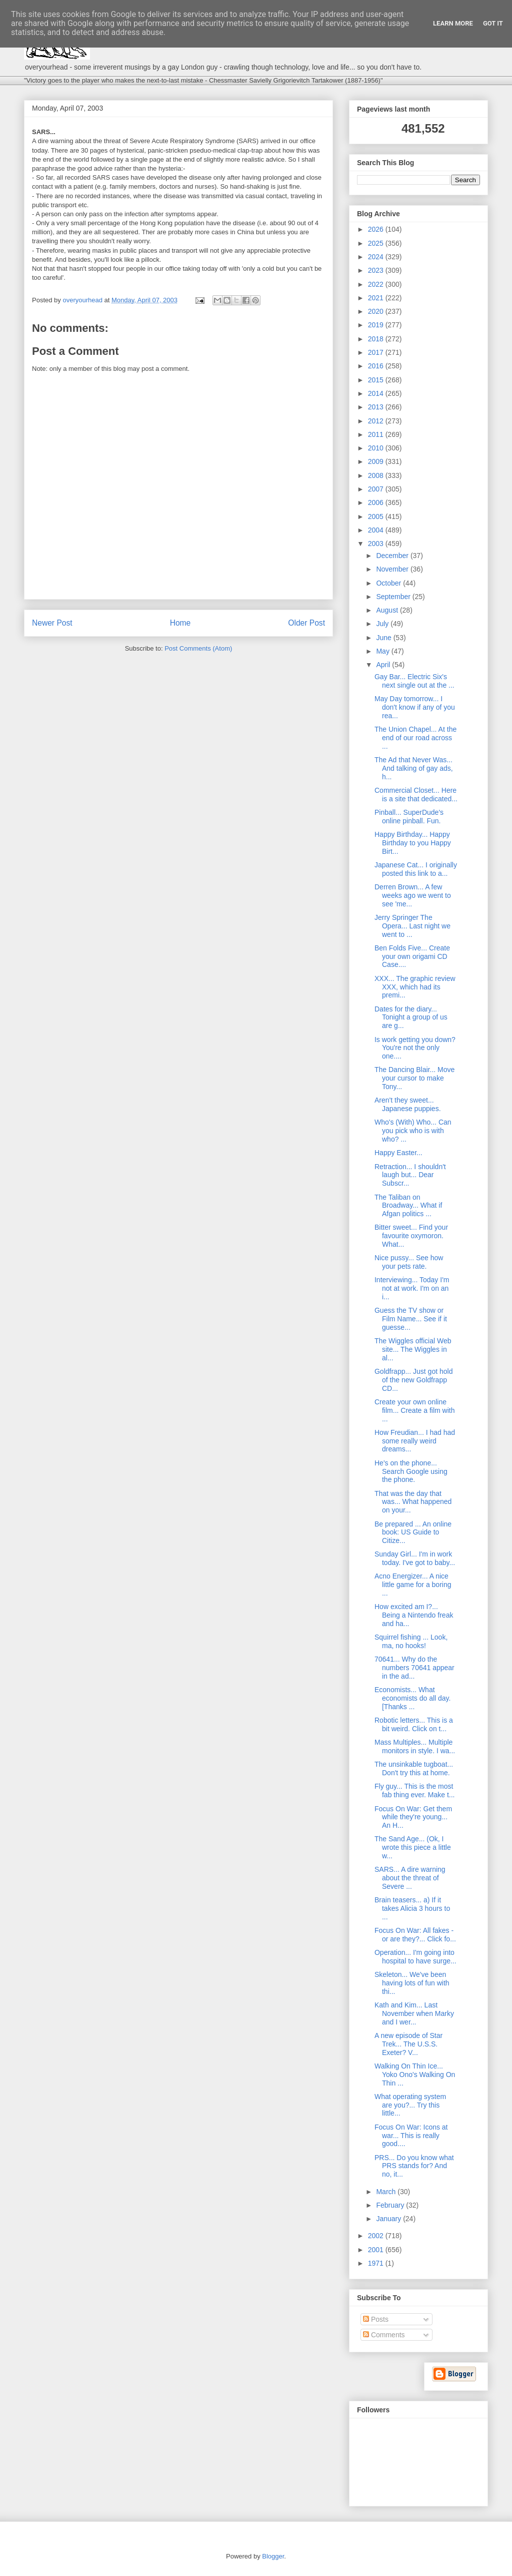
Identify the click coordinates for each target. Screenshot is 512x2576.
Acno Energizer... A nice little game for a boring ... (413, 1584)
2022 (377, 284)
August (388, 610)
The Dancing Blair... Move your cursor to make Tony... (414, 1078)
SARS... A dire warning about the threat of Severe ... (410, 1877)
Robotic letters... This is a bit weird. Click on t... (413, 1724)
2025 (377, 243)
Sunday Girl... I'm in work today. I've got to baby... (414, 1558)
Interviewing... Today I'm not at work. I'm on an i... (411, 1288)
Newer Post (52, 623)
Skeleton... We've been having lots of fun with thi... (412, 1982)
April (384, 665)
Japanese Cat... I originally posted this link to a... (415, 869)
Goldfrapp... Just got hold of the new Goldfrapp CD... (413, 1379)
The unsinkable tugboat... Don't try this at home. (413, 1768)
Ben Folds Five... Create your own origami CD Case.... (412, 956)
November (393, 569)
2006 (377, 502)
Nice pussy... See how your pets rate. (408, 1262)
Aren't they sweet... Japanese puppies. (407, 1104)
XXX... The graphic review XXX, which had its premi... (415, 986)
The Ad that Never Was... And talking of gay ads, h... (413, 768)
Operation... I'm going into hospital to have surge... (415, 1956)
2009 (377, 461)
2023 (377, 270)
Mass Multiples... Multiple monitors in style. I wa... (414, 1746)
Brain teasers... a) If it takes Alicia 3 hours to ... (412, 1908)
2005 (377, 516)
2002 (377, 2236)
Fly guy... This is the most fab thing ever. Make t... (414, 1790)
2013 (377, 407)
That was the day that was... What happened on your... (413, 1501)
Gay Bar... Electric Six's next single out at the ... (414, 681)
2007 (377, 489)
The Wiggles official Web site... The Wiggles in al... (413, 1349)
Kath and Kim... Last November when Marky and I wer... (414, 2013)
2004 (377, 530)
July (383, 624)
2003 (377, 544)
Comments (384, 2335)
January (389, 2219)
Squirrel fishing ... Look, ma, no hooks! (411, 1641)
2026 (377, 229)
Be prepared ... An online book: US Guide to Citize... (413, 1532)
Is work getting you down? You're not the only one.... (415, 1048)
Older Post (306, 623)
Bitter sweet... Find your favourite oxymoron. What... (411, 1235)
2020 (377, 311)
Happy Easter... (398, 1153)
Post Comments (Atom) (198, 648)
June (384, 638)
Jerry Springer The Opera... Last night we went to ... (412, 925)
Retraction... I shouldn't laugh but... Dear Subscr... (410, 1175)
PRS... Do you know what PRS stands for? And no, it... (414, 2166)
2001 (377, 2250)
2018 (377, 339)
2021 (377, 298)
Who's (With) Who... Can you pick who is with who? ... (413, 1130)
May (383, 651)
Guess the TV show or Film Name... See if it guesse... (410, 1318)
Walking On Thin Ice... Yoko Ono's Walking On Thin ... (414, 2074)
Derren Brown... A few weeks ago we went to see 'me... (412, 895)
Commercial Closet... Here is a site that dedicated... (416, 794)
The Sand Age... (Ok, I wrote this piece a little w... (412, 1847)
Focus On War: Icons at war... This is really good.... (411, 2135)
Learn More (453, 23)
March (387, 2192)
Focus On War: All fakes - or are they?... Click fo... (415, 1934)
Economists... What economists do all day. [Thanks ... (412, 1698)
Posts (375, 2319)
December (393, 556)
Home (180, 623)
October (389, 583)
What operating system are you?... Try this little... (410, 2105)
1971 (377, 2263)
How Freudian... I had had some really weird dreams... (414, 1440)
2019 (377, 325)
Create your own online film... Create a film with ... (414, 1410)
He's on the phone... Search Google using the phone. (411, 1471)
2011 (377, 434)
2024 (377, 257)
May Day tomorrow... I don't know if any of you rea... (414, 707)
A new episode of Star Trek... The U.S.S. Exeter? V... (408, 2043)
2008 (377, 475)
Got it (493, 23)
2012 (377, 421)
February (391, 2205)
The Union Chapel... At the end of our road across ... (415, 737)
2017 (377, 352)
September (394, 597)
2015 (377, 380)
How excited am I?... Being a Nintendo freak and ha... (413, 1615)
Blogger (273, 2556)
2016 (377, 366)
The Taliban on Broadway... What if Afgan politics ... (408, 1205)
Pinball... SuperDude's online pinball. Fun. (409, 816)
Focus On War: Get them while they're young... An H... (413, 1817)
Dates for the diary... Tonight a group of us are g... (411, 1017)
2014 (377, 393)
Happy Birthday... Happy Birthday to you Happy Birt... (412, 842)
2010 (377, 448)
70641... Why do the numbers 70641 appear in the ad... (414, 1667)
